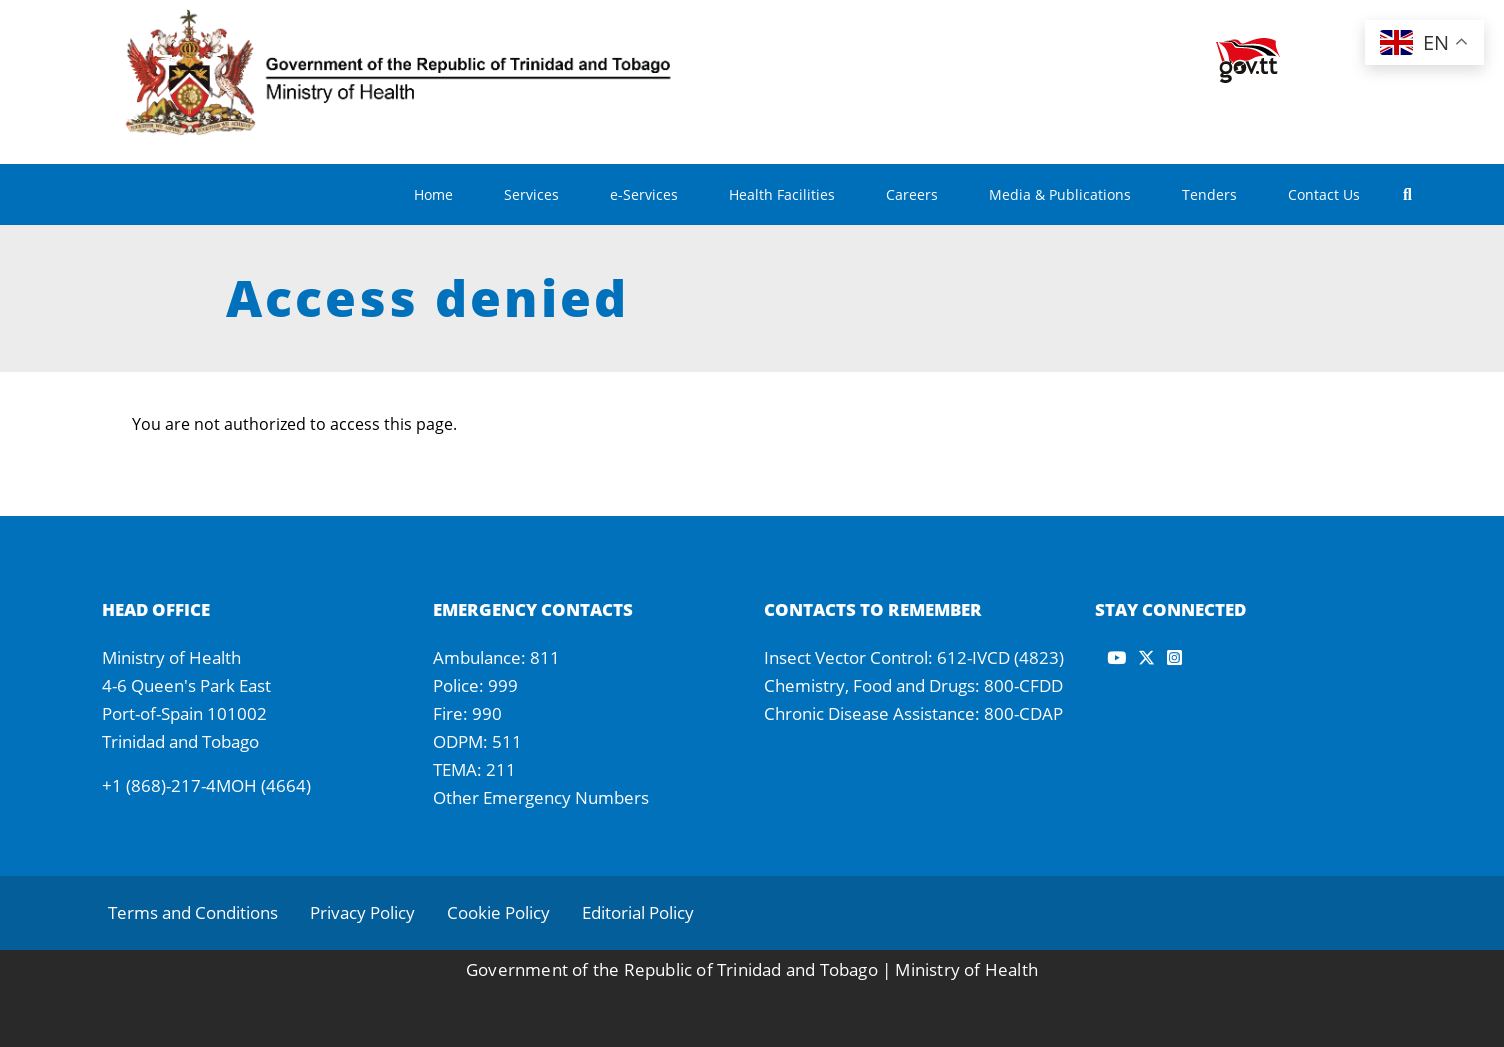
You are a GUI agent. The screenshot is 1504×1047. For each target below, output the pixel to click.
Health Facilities (782, 194)
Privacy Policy (362, 912)
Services (531, 194)
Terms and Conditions (193, 912)
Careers (912, 194)
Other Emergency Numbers (541, 797)
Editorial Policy (638, 912)
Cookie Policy (498, 912)
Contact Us (1324, 194)
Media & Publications (1060, 194)
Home (433, 194)
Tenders (1209, 194)
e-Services (644, 194)
